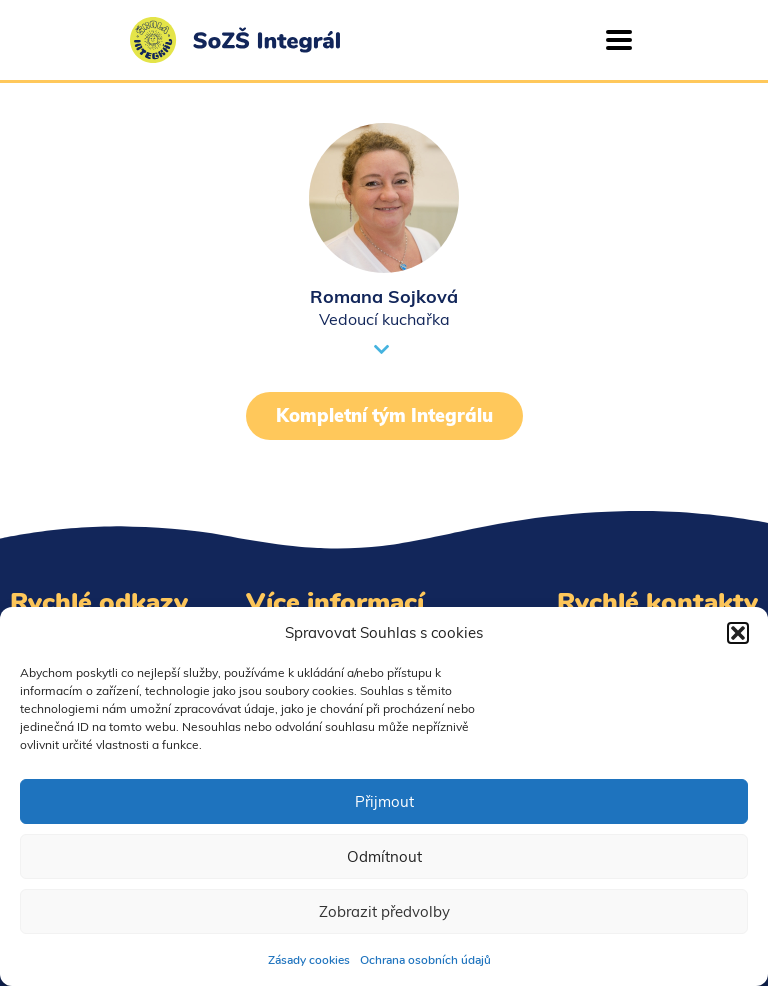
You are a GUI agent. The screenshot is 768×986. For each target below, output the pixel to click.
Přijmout (384, 801)
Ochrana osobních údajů (425, 960)
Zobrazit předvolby (384, 911)
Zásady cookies (309, 960)
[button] (738, 633)
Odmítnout (384, 856)
